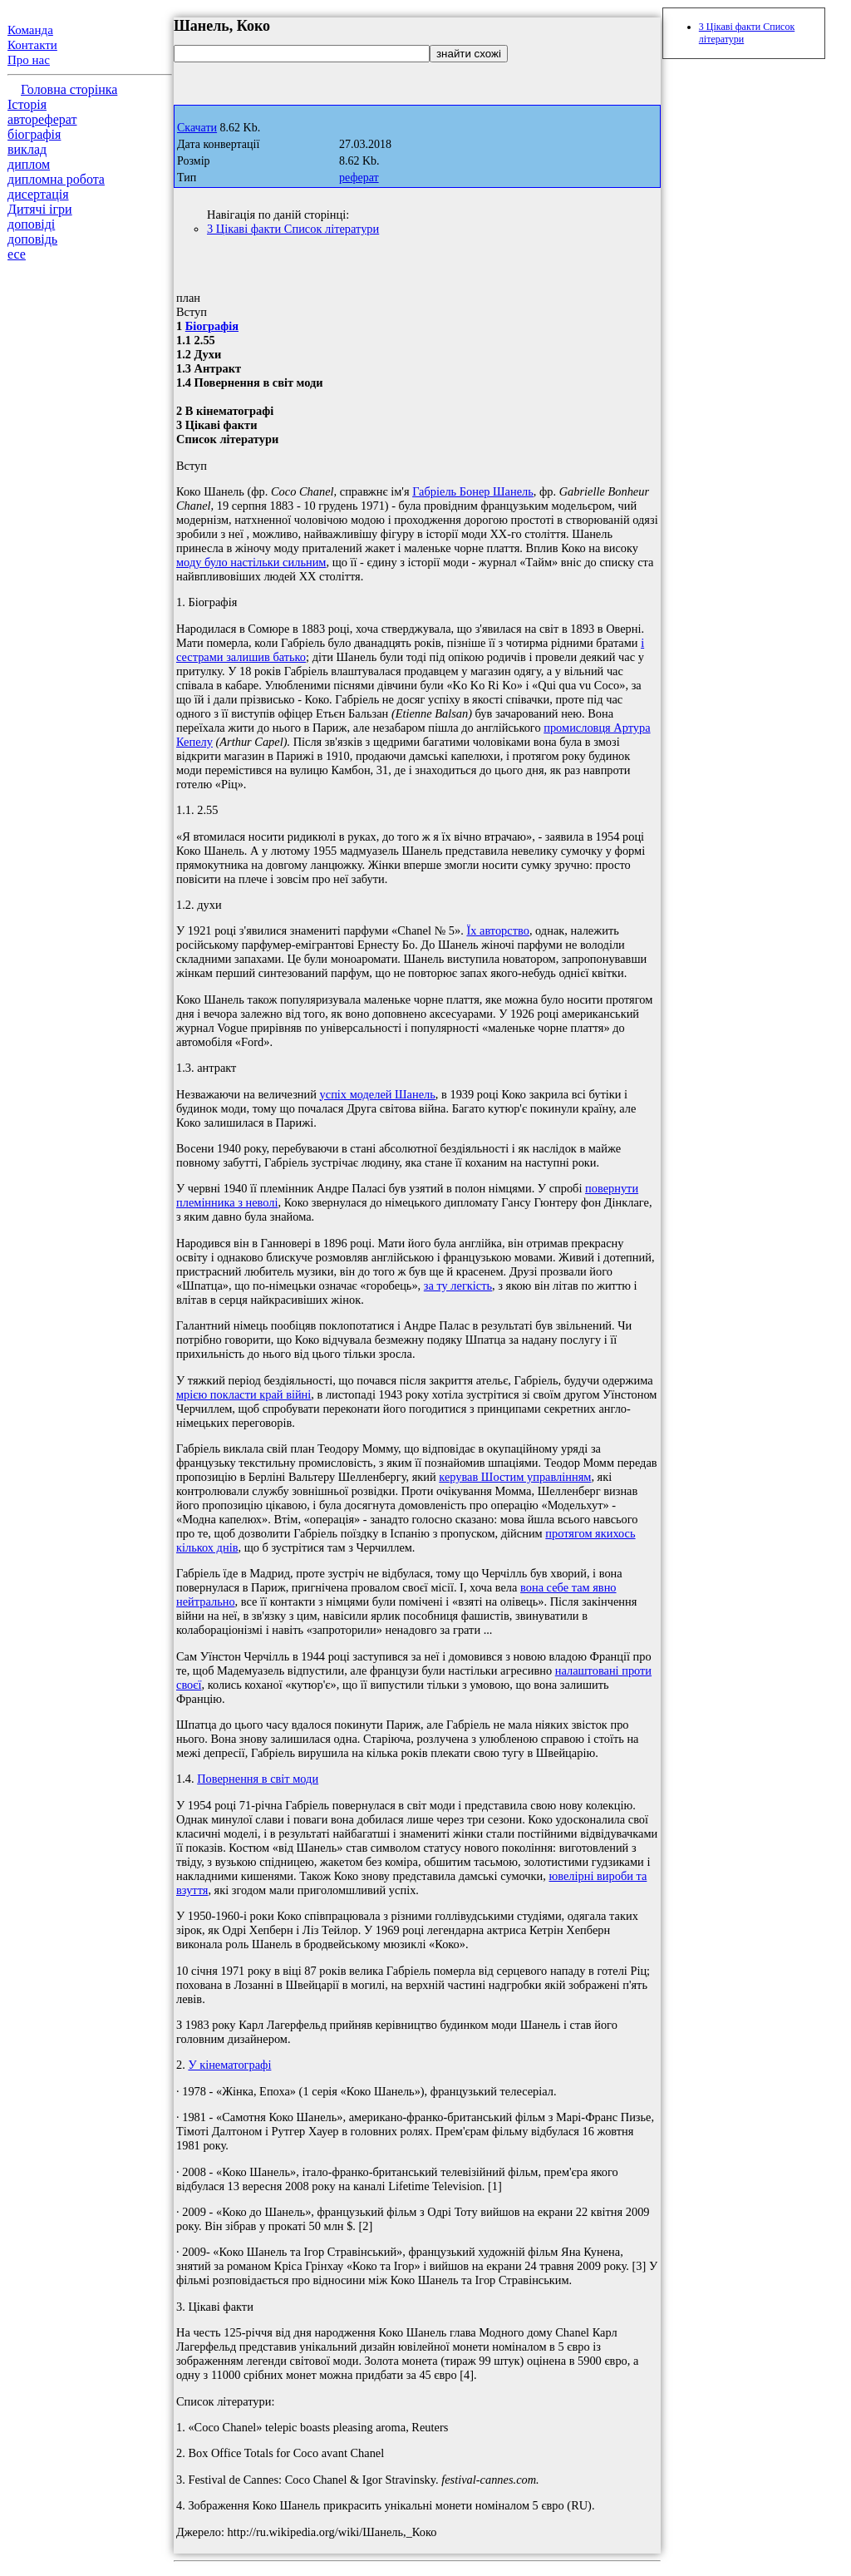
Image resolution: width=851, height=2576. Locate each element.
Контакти (32, 45)
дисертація (38, 194)
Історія (27, 104)
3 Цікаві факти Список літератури (293, 228)
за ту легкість (458, 1285)
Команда (30, 30)
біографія (34, 134)
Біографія (212, 326)
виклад (27, 149)
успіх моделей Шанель (377, 1094)
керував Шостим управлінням (515, 1476)
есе (16, 254)
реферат (359, 177)
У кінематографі (229, 2064)
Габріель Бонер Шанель (473, 491)
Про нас (28, 60)
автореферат (41, 119)
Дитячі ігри (39, 209)
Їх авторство (497, 930)
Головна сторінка (69, 89)
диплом (28, 164)
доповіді (31, 224)
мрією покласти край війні (243, 1394)
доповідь (32, 239)
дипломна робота (56, 179)
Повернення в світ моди (257, 1778)
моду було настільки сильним (251, 562)
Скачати (197, 127)
